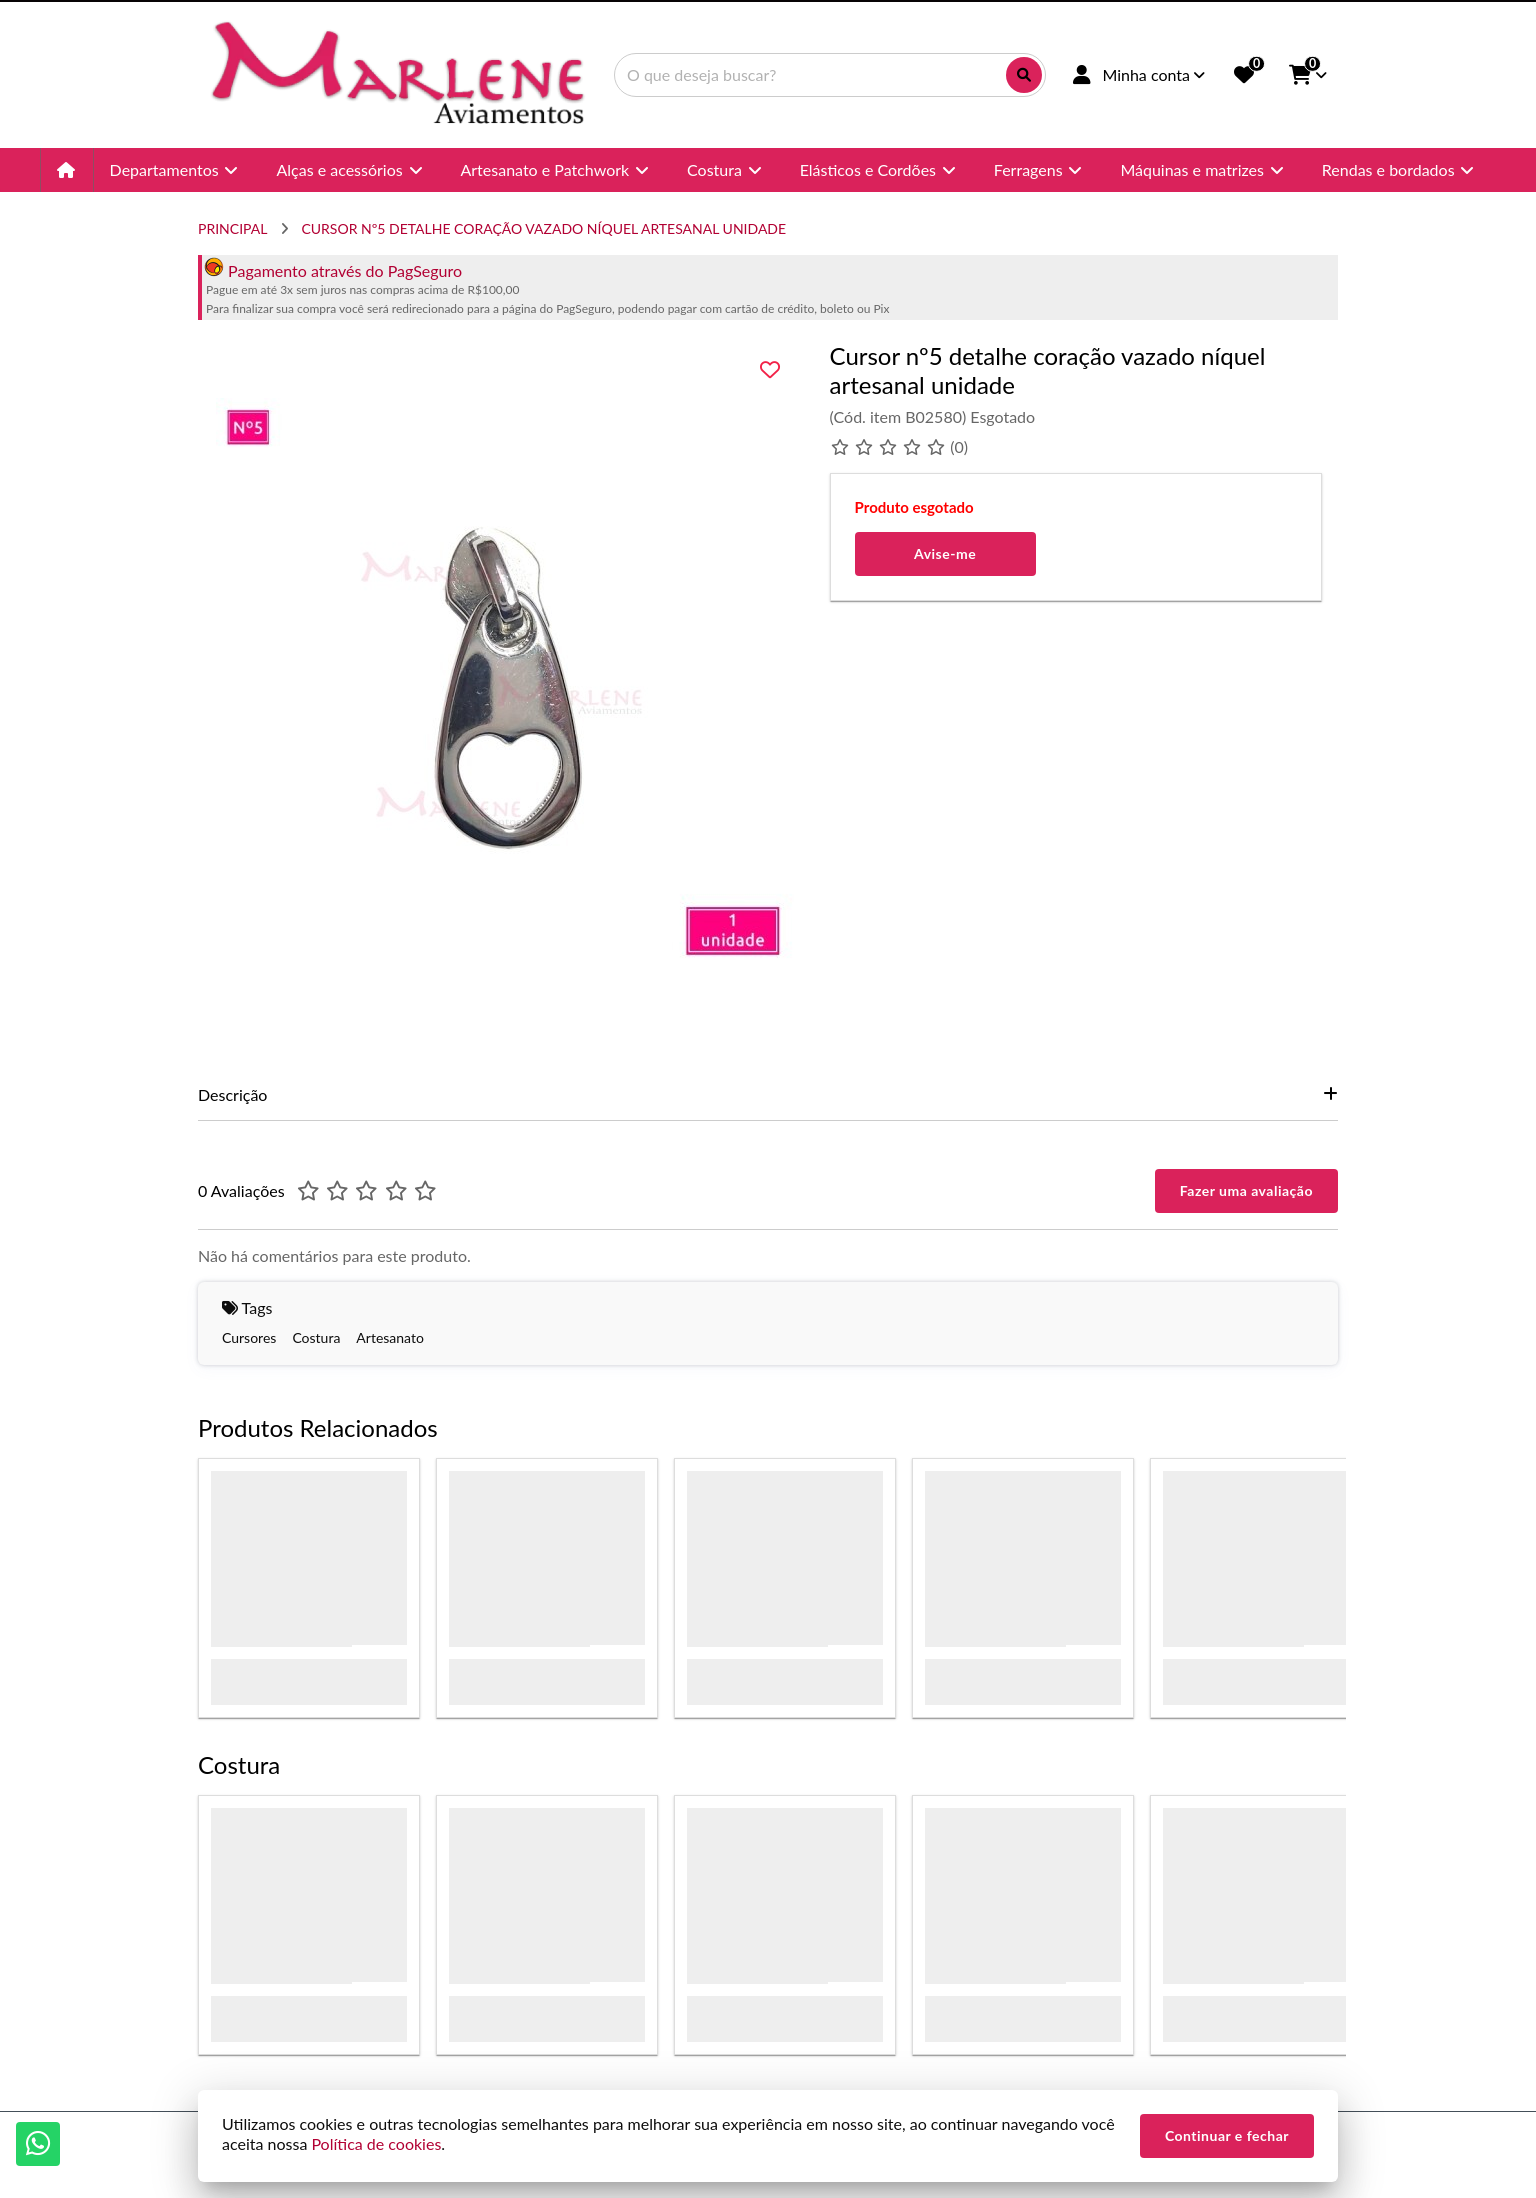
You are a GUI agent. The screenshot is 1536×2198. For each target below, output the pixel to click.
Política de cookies (376, 2143)
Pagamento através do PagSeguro (333, 270)
